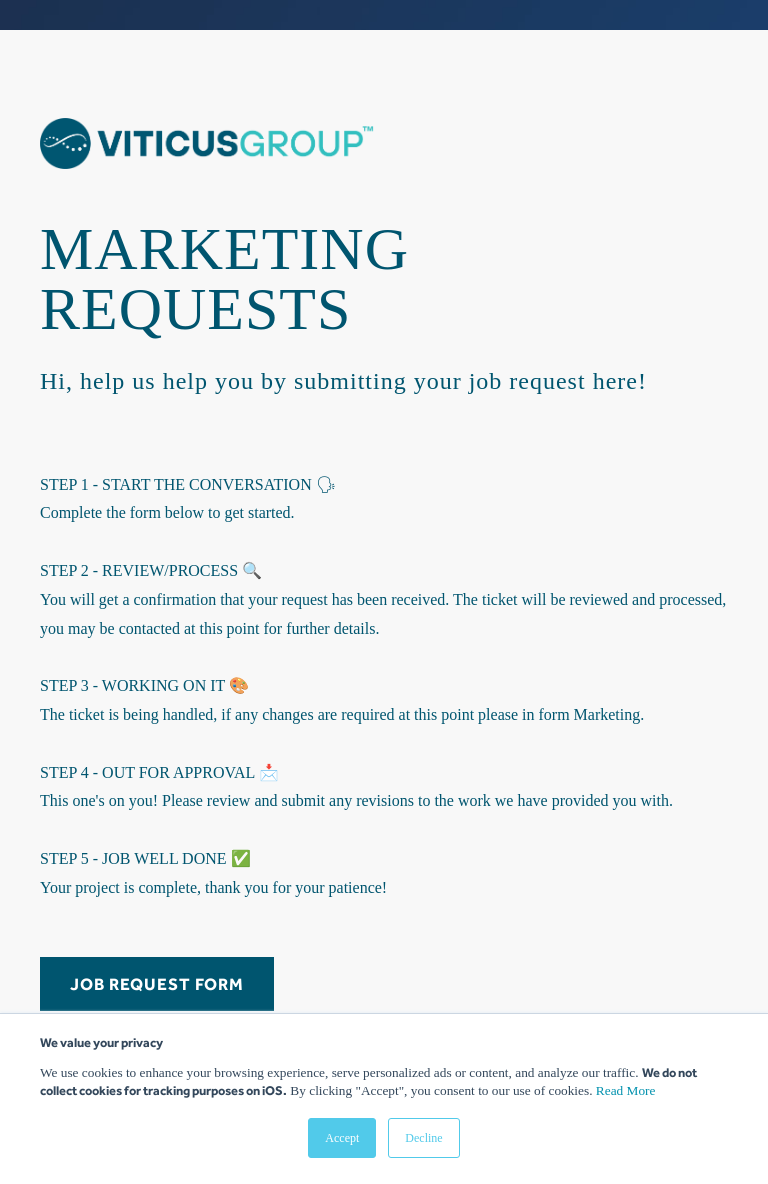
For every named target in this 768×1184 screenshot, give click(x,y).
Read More (626, 1090)
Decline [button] (423, 1138)
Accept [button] (342, 1138)
